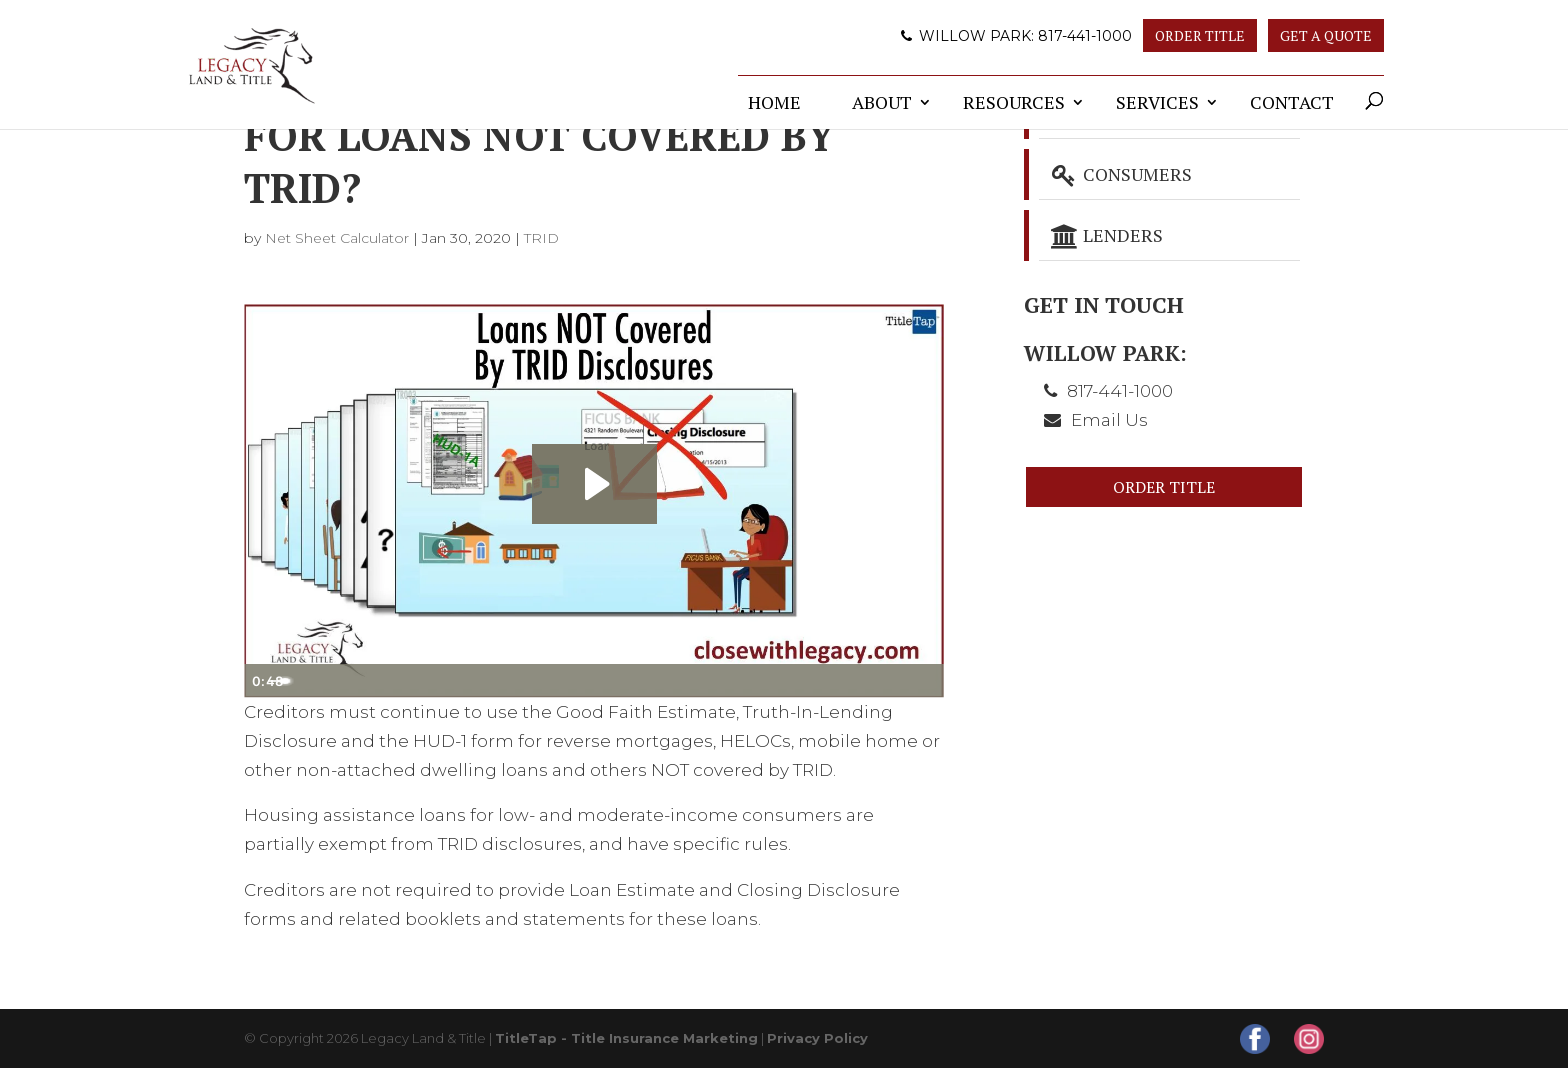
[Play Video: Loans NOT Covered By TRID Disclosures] (594, 484)
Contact (1292, 102)
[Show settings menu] (884, 681)
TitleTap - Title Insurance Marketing (626, 1038)
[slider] (572, 681)
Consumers (1121, 174)
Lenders (1106, 235)
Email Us (1109, 420)
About (882, 102)
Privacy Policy (817, 1038)
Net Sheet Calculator (337, 238)
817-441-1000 (1085, 36)
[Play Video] (264, 681)
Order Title (1200, 35)
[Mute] (844, 681)
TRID (541, 238)
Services (1157, 102)
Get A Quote (1326, 35)
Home (774, 102)
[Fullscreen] (924, 681)
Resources (1014, 102)
